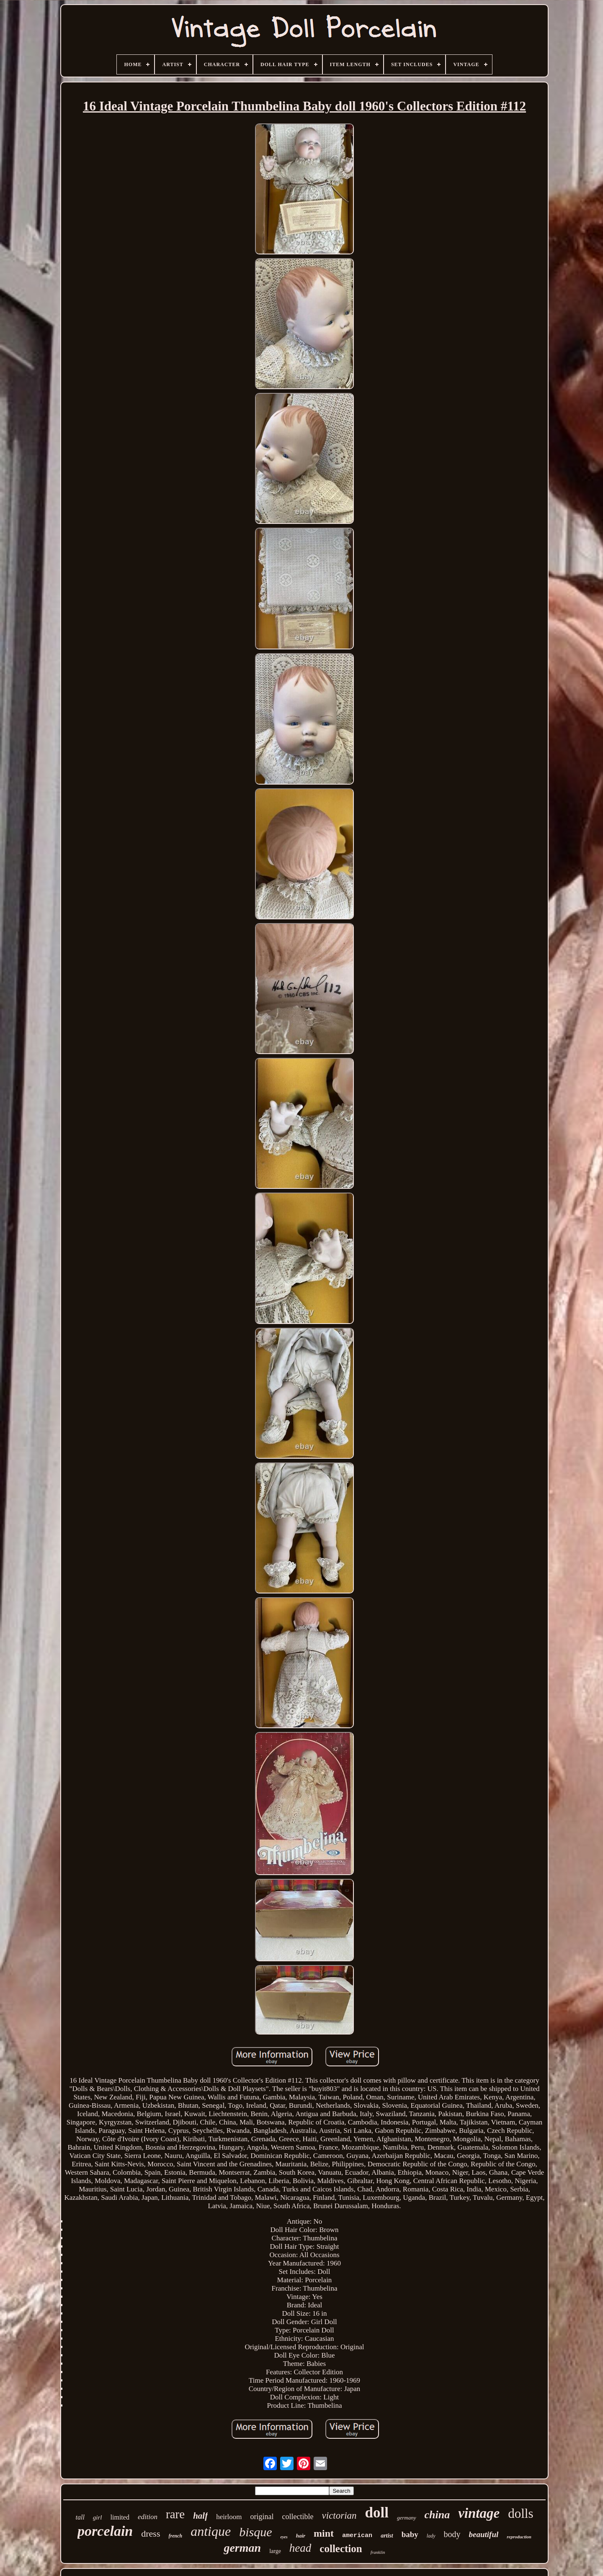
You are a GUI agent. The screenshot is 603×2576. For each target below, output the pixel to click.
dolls (520, 2513)
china (437, 2515)
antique (211, 2531)
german (242, 2547)
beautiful (484, 2534)
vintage (479, 2513)
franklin (378, 2552)
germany (406, 2517)
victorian (339, 2515)
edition (147, 2517)
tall (80, 2517)
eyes (283, 2537)
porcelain (105, 2531)
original (262, 2516)
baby (410, 2534)
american (357, 2535)
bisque (255, 2532)
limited (120, 2517)
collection (341, 2548)
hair (300, 2535)
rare (175, 2514)
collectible (298, 2516)
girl (97, 2517)
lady (431, 2536)
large (275, 2551)
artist (387, 2535)
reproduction (519, 2536)
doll (377, 2512)
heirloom (229, 2517)
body (452, 2534)
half (200, 2516)
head (300, 2548)
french (176, 2536)
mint (324, 2533)
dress (150, 2533)
